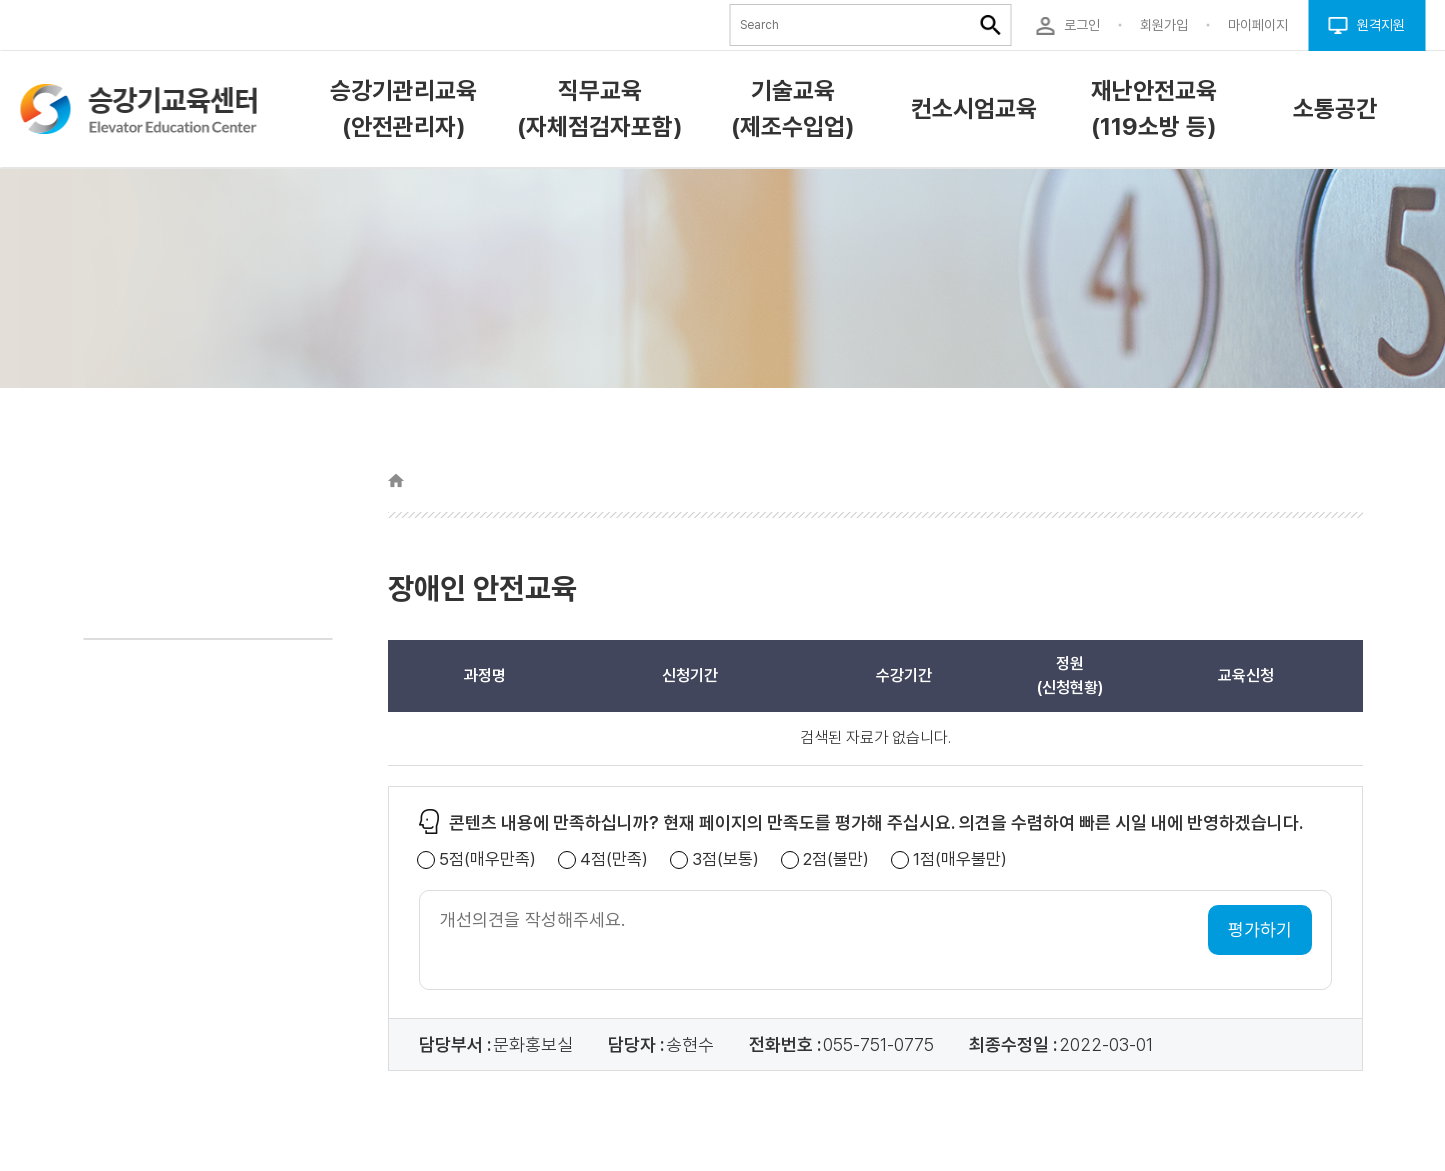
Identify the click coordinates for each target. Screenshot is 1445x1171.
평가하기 (1260, 929)
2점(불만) (836, 859)
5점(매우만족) (487, 859)
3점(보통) (725, 859)
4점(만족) (614, 859)
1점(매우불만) (960, 859)
